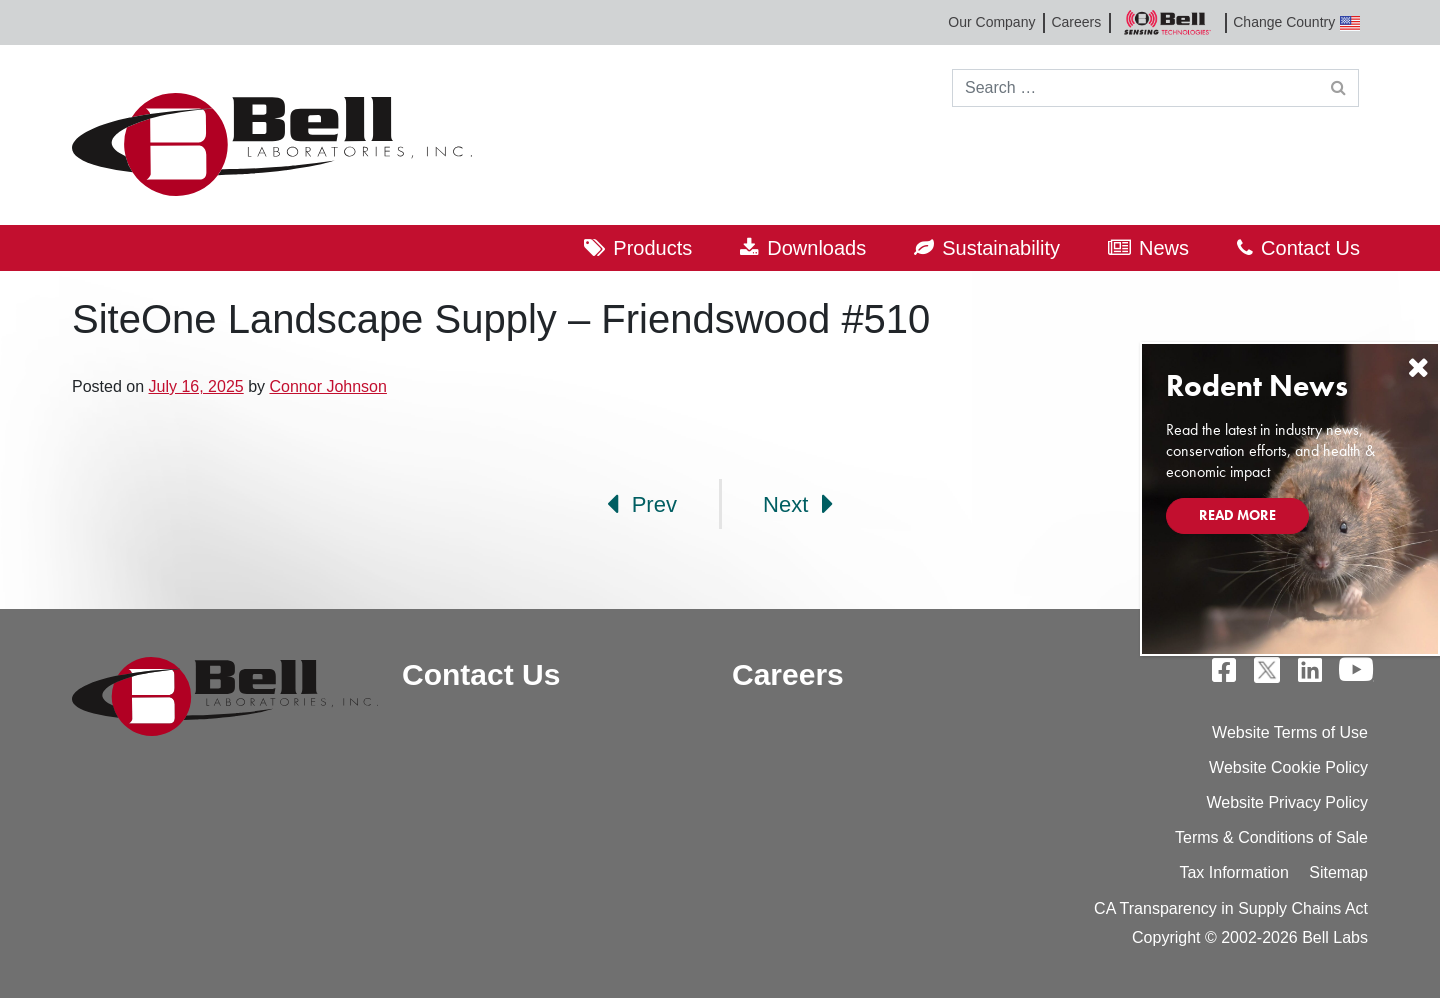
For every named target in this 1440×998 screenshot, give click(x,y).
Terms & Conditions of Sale (1271, 837)
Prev (642, 504)
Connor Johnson (327, 386)
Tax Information (1233, 872)
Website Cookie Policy (1288, 767)
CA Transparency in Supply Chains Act (1231, 908)
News (1164, 248)
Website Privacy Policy (1287, 802)
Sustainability (1001, 248)
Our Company (991, 22)
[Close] (1418, 367)
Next (798, 504)
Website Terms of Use (1290, 732)
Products (652, 248)
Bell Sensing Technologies (1167, 22)
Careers (1076, 22)
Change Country (1296, 22)
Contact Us (1310, 248)
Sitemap (1338, 872)
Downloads (816, 248)
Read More (1237, 515)
